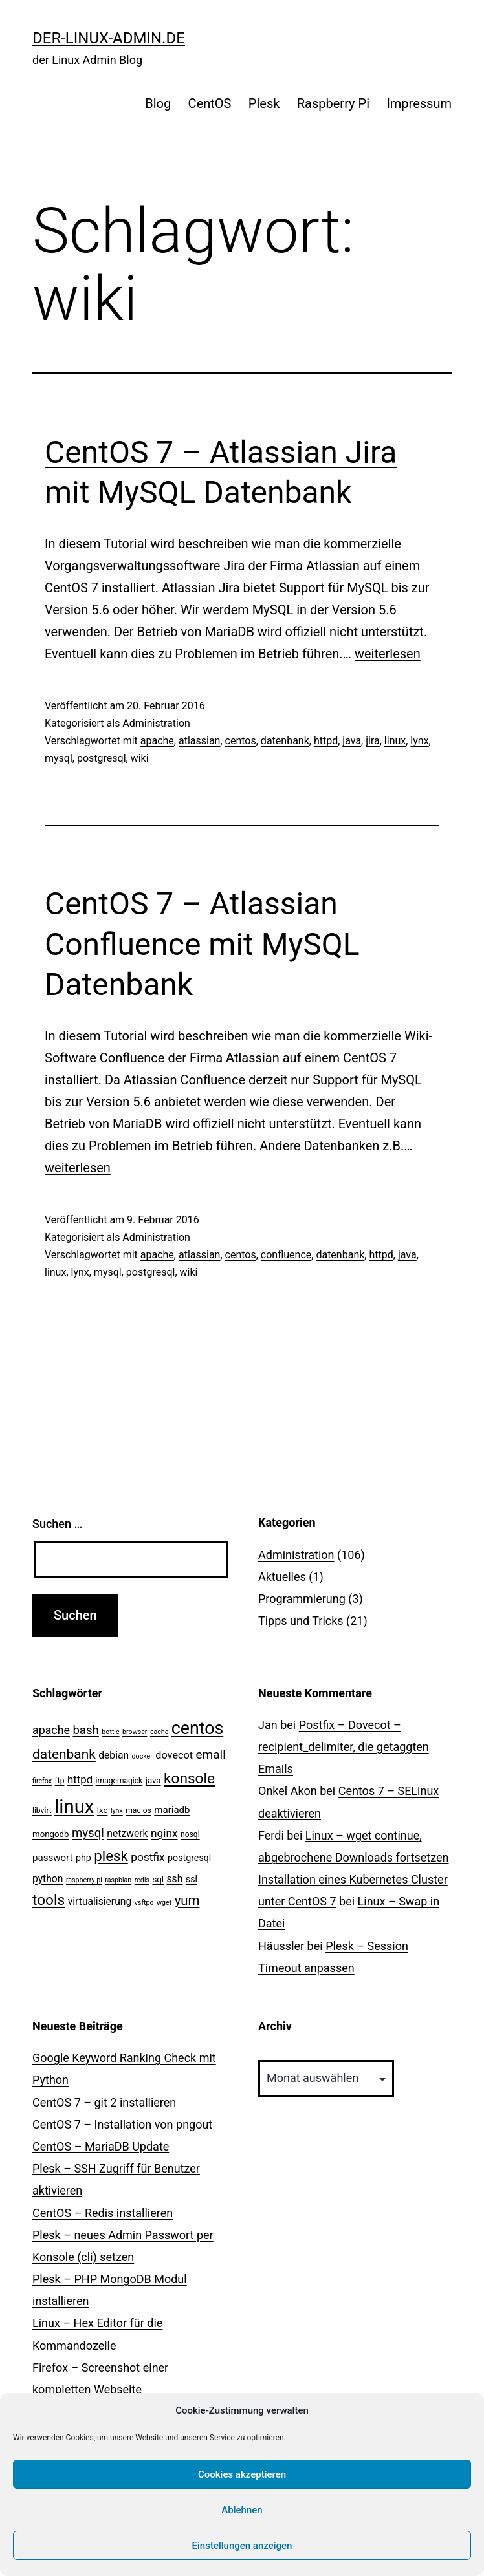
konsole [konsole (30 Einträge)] (189, 1778)
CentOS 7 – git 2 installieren (104, 2102)
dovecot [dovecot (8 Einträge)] (174, 1755)
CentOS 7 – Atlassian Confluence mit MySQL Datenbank (202, 944)
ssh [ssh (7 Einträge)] (175, 1879)
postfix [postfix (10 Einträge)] (147, 1857)
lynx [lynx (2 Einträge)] (117, 1811)
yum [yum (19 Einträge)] (187, 1900)
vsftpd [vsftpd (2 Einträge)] (144, 1902)
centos (240, 741)
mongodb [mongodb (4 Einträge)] (50, 1834)
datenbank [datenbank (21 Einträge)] (64, 1754)
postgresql (101, 758)
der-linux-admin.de (108, 38)
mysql (58, 758)
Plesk (264, 103)
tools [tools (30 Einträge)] (48, 1900)
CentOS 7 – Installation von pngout (122, 2124)
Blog (158, 103)
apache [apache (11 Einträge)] (51, 1730)
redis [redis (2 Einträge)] (142, 1880)
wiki (140, 758)
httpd (326, 741)
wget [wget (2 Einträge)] (164, 1902)
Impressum (419, 103)
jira (373, 741)
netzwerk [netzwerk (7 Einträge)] (127, 1833)
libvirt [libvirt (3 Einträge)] (42, 1810)
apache (157, 741)
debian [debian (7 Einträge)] (113, 1755)
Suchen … (57, 1523)
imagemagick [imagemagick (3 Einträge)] (119, 1780)
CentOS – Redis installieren (102, 2213)
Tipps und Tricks (301, 1620)
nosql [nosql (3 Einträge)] (190, 1834)
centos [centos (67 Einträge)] (197, 1728)
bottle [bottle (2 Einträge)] (110, 1732)
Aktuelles (282, 1576)
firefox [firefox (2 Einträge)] (42, 1781)
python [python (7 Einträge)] (47, 1879)
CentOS (210, 103)
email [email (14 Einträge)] (211, 1754)
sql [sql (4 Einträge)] (158, 1879)
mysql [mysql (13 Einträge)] (88, 1833)
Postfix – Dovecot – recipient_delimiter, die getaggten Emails (343, 1747)
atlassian (199, 741)
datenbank (285, 741)
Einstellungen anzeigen (242, 2545)
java (351, 741)
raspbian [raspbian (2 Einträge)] (118, 1880)
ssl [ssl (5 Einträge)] (191, 1879)
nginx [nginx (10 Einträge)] (164, 1833)
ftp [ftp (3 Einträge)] (60, 1780)
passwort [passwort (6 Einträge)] (52, 1857)
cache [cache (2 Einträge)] (159, 1732)
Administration (156, 723)
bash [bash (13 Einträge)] (85, 1730)
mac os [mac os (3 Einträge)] (138, 1810)
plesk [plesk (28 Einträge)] (111, 1855)
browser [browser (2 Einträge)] (134, 1732)
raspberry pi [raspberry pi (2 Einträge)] (84, 1880)
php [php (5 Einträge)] (83, 1857)
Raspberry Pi (333, 103)
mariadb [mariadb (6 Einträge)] (172, 1810)
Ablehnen (241, 2510)
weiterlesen (388, 653)
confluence (286, 1255)
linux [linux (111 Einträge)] (74, 1807)
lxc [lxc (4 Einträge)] (102, 1810)
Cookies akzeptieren (242, 2474)
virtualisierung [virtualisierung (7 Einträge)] (100, 1901)
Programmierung (302, 1598)
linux (395, 741)
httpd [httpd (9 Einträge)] (80, 1779)
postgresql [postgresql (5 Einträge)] (189, 1857)
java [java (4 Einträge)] (153, 1780)
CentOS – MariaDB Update (100, 2146)
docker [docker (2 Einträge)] (142, 1756)
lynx (419, 741)
